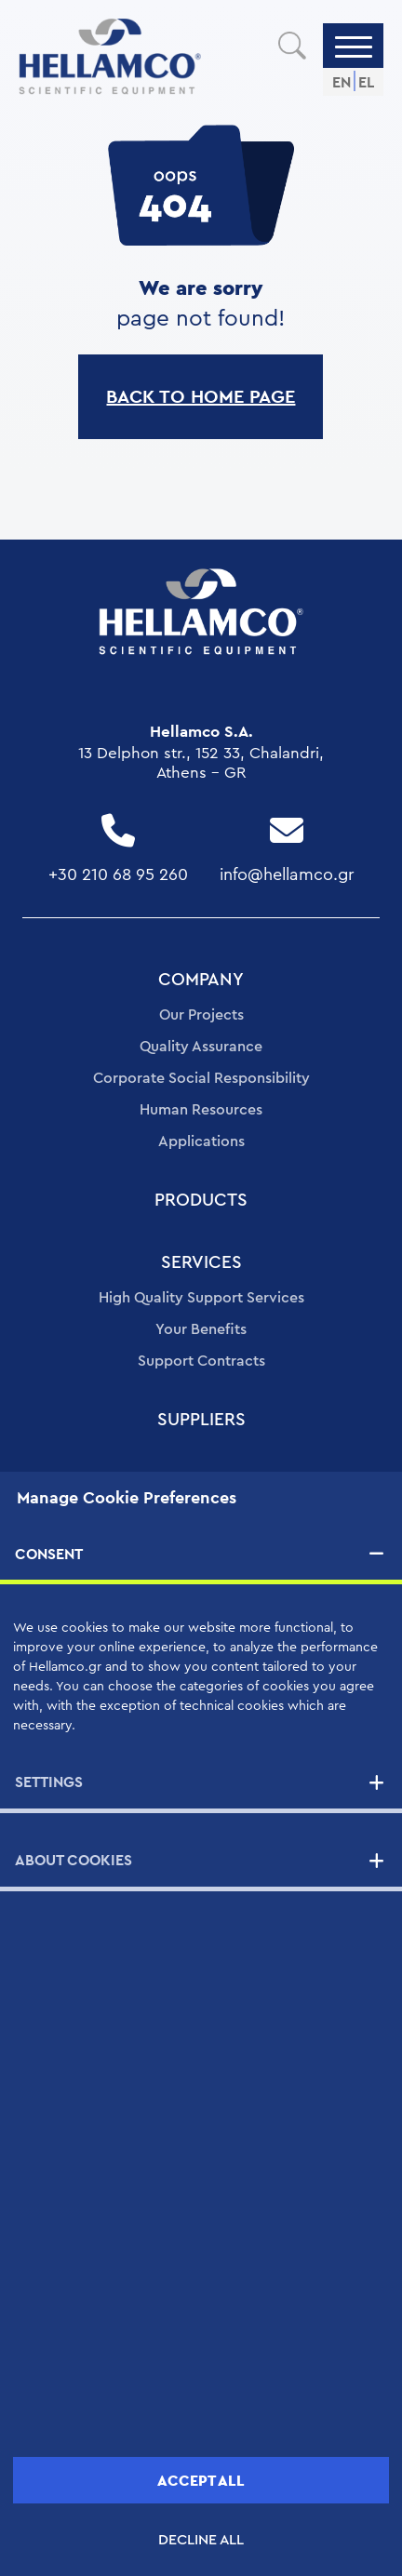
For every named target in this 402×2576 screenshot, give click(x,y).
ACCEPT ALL (201, 2480)
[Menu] (353, 46)
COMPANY (201, 980)
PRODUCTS (201, 1200)
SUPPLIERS (201, 1420)
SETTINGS (49, 1782)
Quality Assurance (201, 1046)
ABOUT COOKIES (73, 1860)
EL (366, 82)
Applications (201, 1141)
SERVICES (201, 1263)
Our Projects (201, 1015)
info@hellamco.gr (287, 874)
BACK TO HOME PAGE (200, 396)
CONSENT (49, 1554)
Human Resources (201, 1109)
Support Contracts (201, 1361)
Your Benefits (201, 1329)
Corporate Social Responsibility (201, 1078)
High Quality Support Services (201, 1297)
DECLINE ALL (201, 2539)
